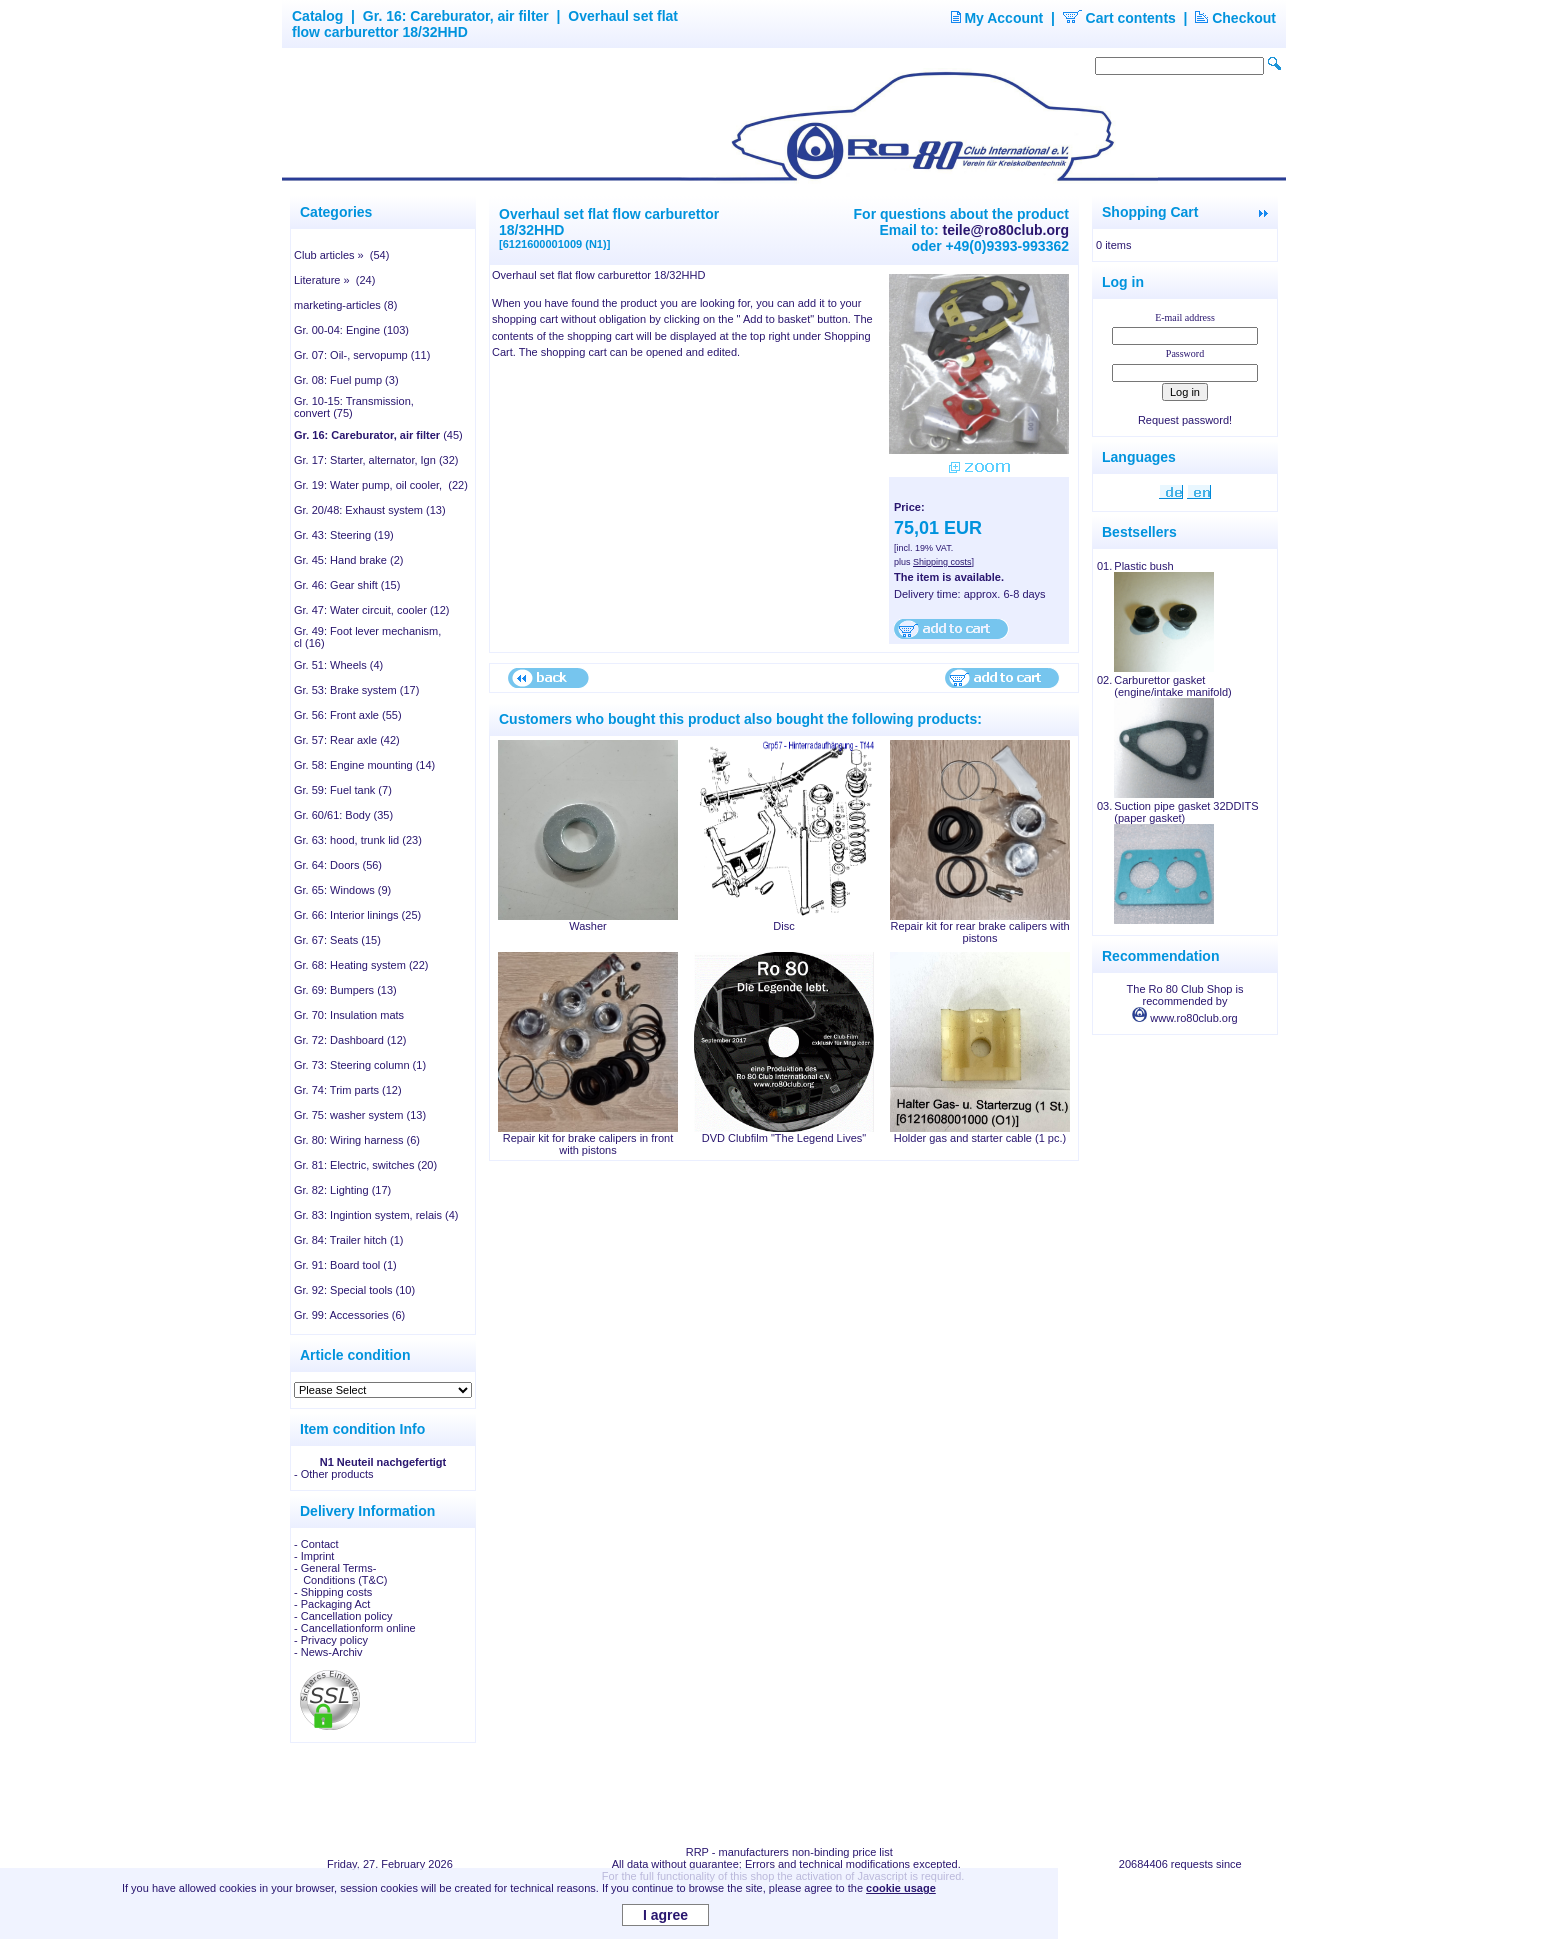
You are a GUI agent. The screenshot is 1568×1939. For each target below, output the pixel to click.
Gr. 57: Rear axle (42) (347, 740)
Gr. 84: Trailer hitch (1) (348, 1240)
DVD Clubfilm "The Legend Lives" (784, 1138)
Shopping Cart (1150, 212)
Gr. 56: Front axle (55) (348, 715)
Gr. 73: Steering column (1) (360, 1065)
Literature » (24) (334, 280)
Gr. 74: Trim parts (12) (348, 1090)
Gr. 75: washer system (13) (360, 1115)
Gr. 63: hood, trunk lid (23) (358, 840)
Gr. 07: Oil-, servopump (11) (362, 355)
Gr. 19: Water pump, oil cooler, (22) (381, 485)
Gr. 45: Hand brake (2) (348, 560)
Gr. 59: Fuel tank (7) (343, 790)
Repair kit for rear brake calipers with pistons (979, 932)
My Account (997, 18)
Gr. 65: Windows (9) (342, 890)
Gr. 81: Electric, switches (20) (365, 1165)
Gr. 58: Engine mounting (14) (364, 765)
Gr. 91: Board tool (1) (345, 1265)
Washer (588, 926)
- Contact (316, 1544)
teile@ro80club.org (1006, 230)
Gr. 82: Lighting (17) (342, 1190)
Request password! (1185, 420)
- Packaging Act (332, 1604)
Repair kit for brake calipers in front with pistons (588, 1144)
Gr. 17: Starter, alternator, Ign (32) (376, 460)
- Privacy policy (331, 1640)
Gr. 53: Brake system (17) (356, 690)
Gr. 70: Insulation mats (349, 1015)
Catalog (317, 16)
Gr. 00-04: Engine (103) (351, 330)
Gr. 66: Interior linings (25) (357, 915)
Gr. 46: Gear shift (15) (347, 585)
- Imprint (314, 1556)
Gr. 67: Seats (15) (337, 940)
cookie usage (901, 1888)
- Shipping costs (333, 1592)
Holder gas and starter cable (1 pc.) (980, 1138)
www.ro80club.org (1185, 1018)
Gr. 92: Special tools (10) (354, 1290)
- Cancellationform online (355, 1628)
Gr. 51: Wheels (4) (338, 665)
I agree (665, 1915)
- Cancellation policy (343, 1616)
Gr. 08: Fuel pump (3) (346, 380)
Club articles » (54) (341, 255)
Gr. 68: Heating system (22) (361, 965)
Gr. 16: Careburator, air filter (456, 16)
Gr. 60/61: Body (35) (343, 815)
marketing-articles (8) (345, 305)
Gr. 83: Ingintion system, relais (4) (376, 1215)
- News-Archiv (328, 1652)
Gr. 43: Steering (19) (344, 535)
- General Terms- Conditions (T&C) (341, 1574)
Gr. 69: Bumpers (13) (345, 990)
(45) (378, 435)
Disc (783, 926)
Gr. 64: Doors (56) (338, 865)
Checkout (1235, 18)
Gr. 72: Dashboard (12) (350, 1040)
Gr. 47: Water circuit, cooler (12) (371, 610)
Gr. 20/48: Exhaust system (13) (370, 510)
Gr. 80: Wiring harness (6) (357, 1140)
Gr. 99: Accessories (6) (349, 1315)
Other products (337, 1474)
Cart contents (1119, 18)
